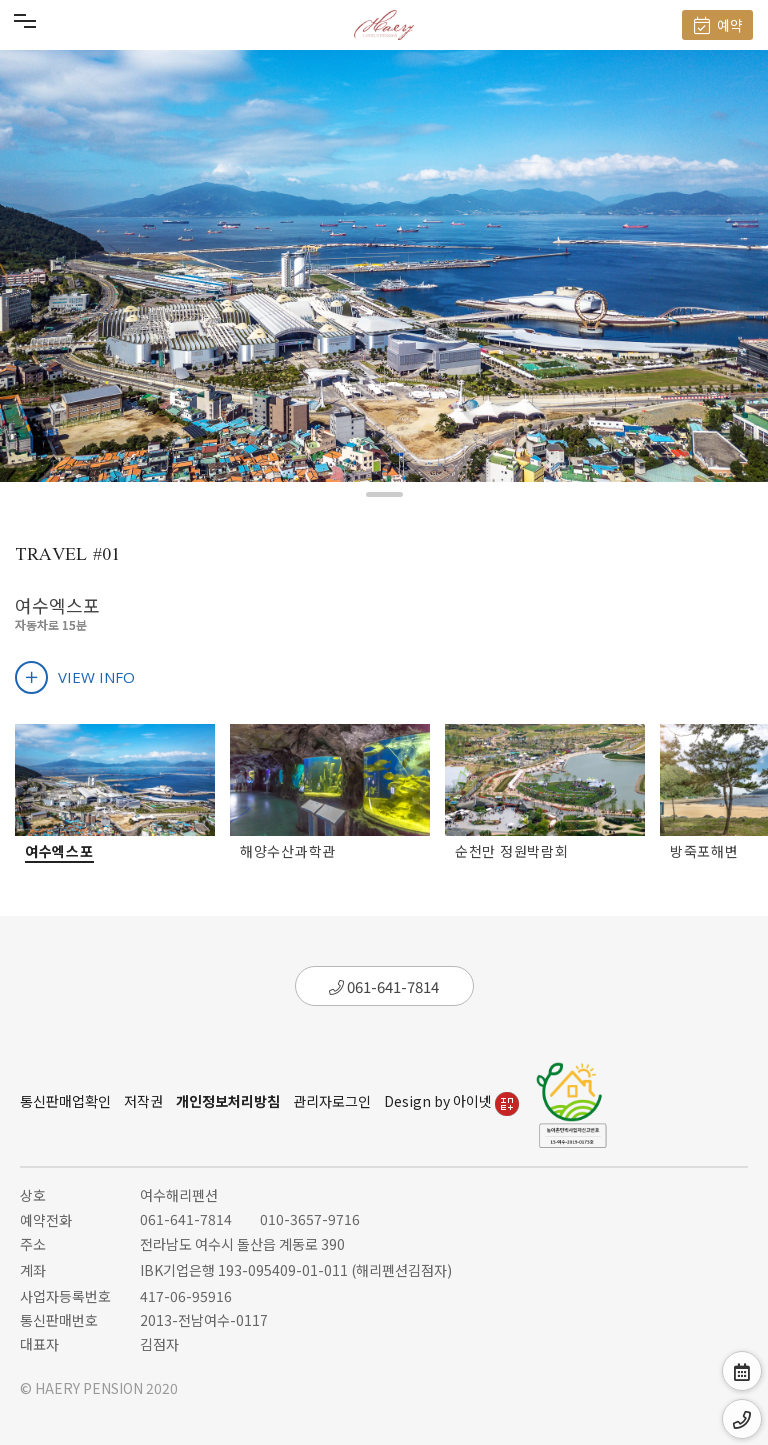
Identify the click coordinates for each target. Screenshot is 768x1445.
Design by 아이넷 (451, 1101)
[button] (384, 494)
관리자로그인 (332, 1101)
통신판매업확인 (65, 1101)
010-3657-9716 (310, 1219)
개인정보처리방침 (228, 1101)
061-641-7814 (384, 986)
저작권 (143, 1101)
